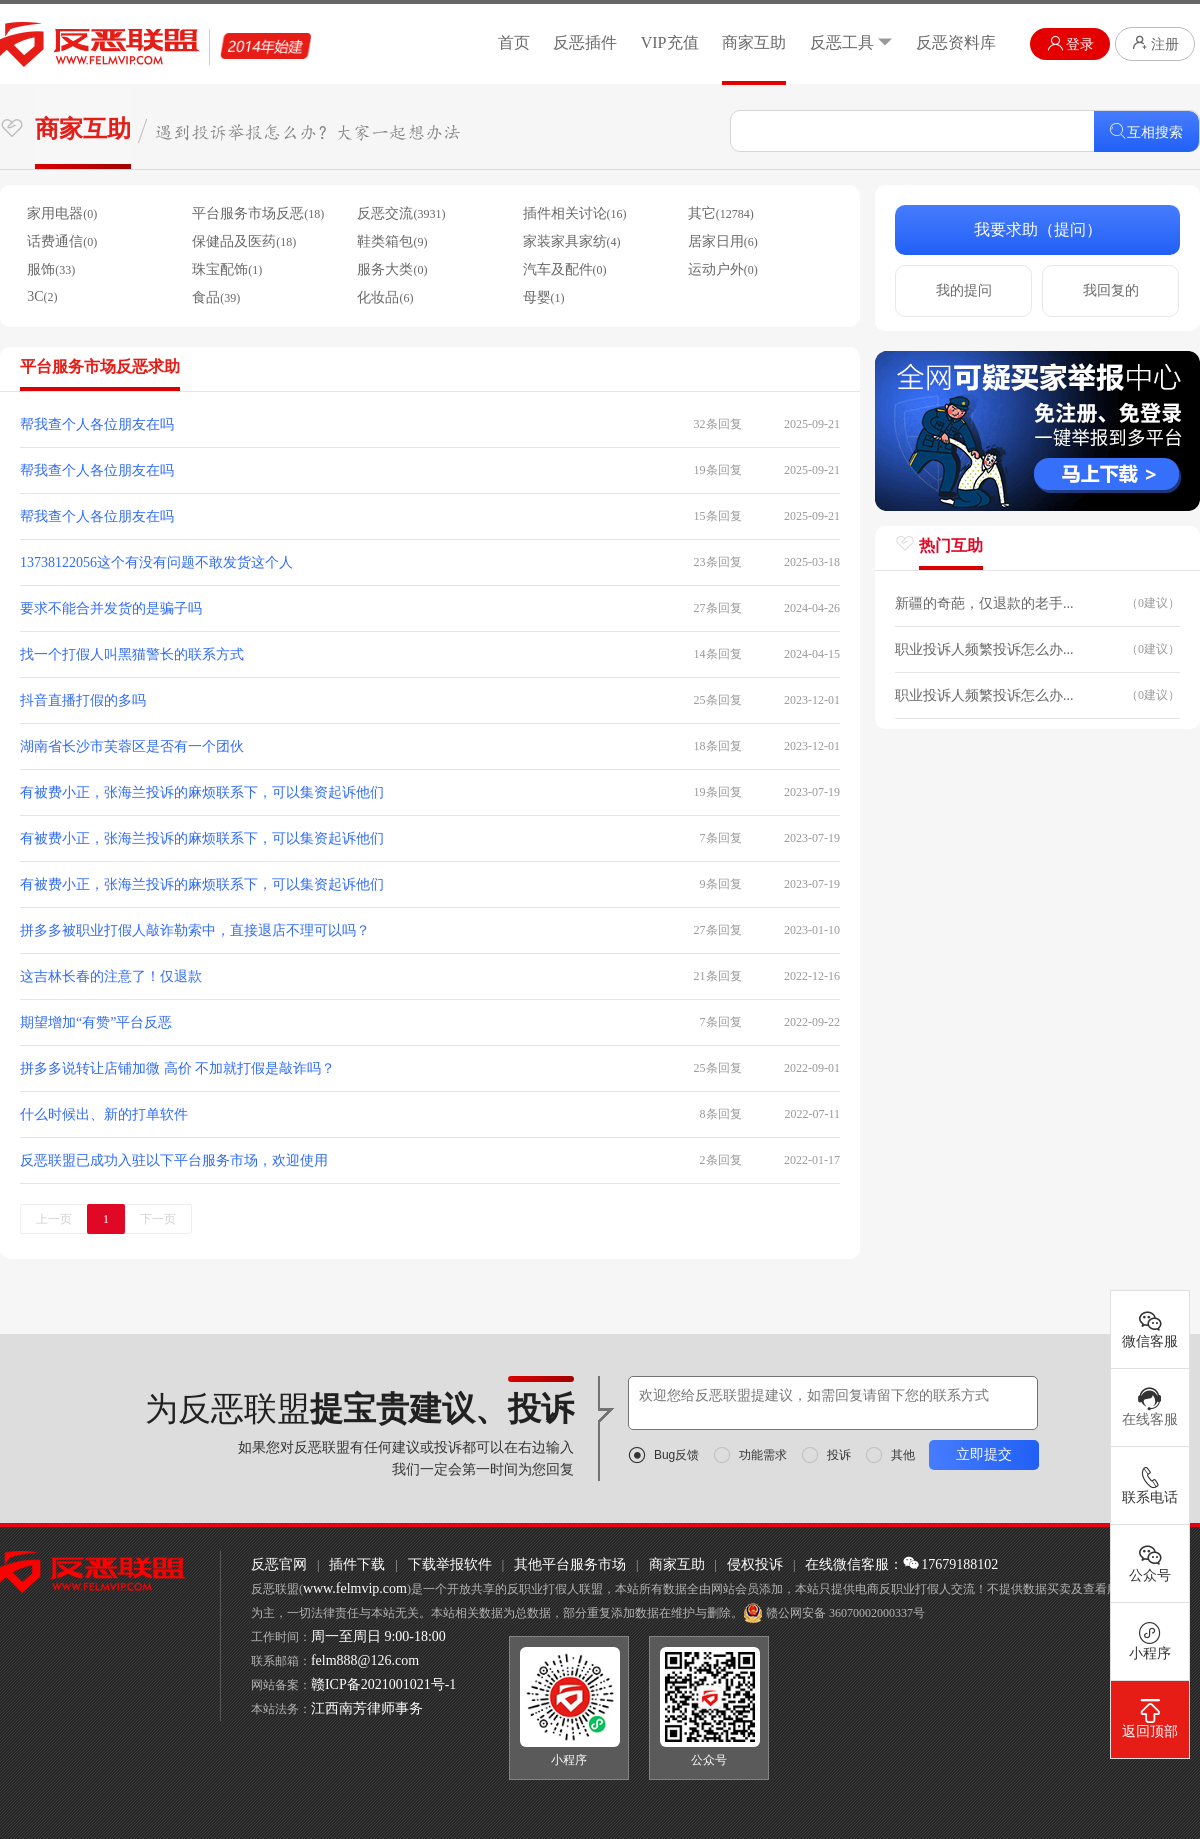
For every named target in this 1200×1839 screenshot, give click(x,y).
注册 (1155, 43)
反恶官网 (279, 1564)
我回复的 (1111, 290)
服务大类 (392, 269)
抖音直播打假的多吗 (83, 700)
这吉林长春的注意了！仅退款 (111, 976)
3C (42, 296)
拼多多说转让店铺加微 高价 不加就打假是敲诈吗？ (177, 1068)
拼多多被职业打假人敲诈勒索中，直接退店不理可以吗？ (195, 930)
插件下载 (357, 1564)
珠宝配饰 (227, 269)
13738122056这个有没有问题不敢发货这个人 (156, 562)
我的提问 (964, 290)
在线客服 (1150, 1407)
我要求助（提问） (1038, 229)
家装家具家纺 (572, 241)
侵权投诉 (755, 1564)
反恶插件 (585, 42)
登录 (1070, 43)
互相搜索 (1146, 131)
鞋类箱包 (392, 241)
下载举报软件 (450, 1564)
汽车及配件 (565, 269)
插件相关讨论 (575, 213)
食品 (216, 297)
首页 (514, 42)
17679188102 (950, 1564)
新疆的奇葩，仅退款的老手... (984, 603)
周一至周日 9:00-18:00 (378, 1636)
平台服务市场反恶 (258, 213)
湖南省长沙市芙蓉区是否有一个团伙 (132, 746)
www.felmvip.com (355, 1588)
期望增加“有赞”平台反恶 (96, 1022)
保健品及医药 (244, 241)
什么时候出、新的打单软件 (104, 1114)
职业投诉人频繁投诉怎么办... (984, 649)
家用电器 (62, 213)
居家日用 (723, 241)
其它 (721, 213)
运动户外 (723, 269)
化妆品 (385, 297)
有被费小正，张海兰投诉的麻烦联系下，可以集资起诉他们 (202, 792)
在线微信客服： (854, 1564)
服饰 (51, 269)
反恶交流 (401, 213)
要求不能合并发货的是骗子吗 (111, 608)
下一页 (158, 1219)
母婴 (544, 297)
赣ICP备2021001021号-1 (383, 1684)
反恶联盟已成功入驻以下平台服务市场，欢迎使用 (174, 1160)
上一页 (54, 1219)
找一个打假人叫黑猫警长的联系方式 (132, 654)
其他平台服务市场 (570, 1564)
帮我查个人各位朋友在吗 (97, 424)
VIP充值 (670, 42)
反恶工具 (851, 42)
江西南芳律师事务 (367, 1708)
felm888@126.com (365, 1660)
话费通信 (62, 241)
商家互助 (754, 42)
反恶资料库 (956, 42)
